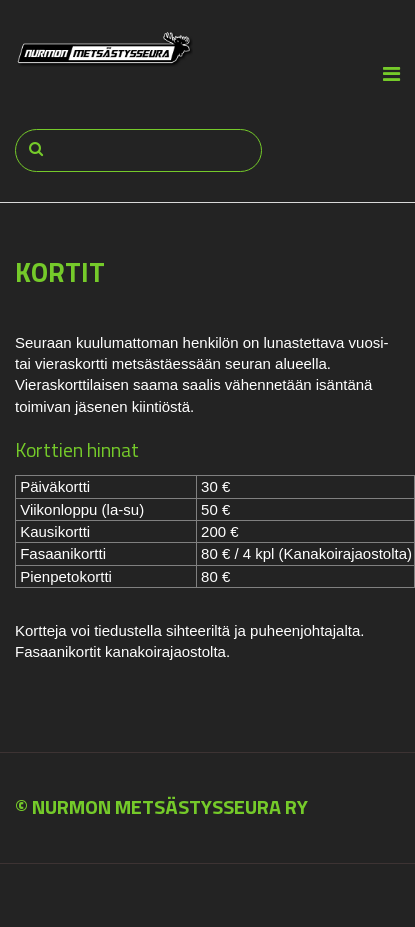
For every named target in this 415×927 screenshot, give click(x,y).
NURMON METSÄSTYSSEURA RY (170, 806)
